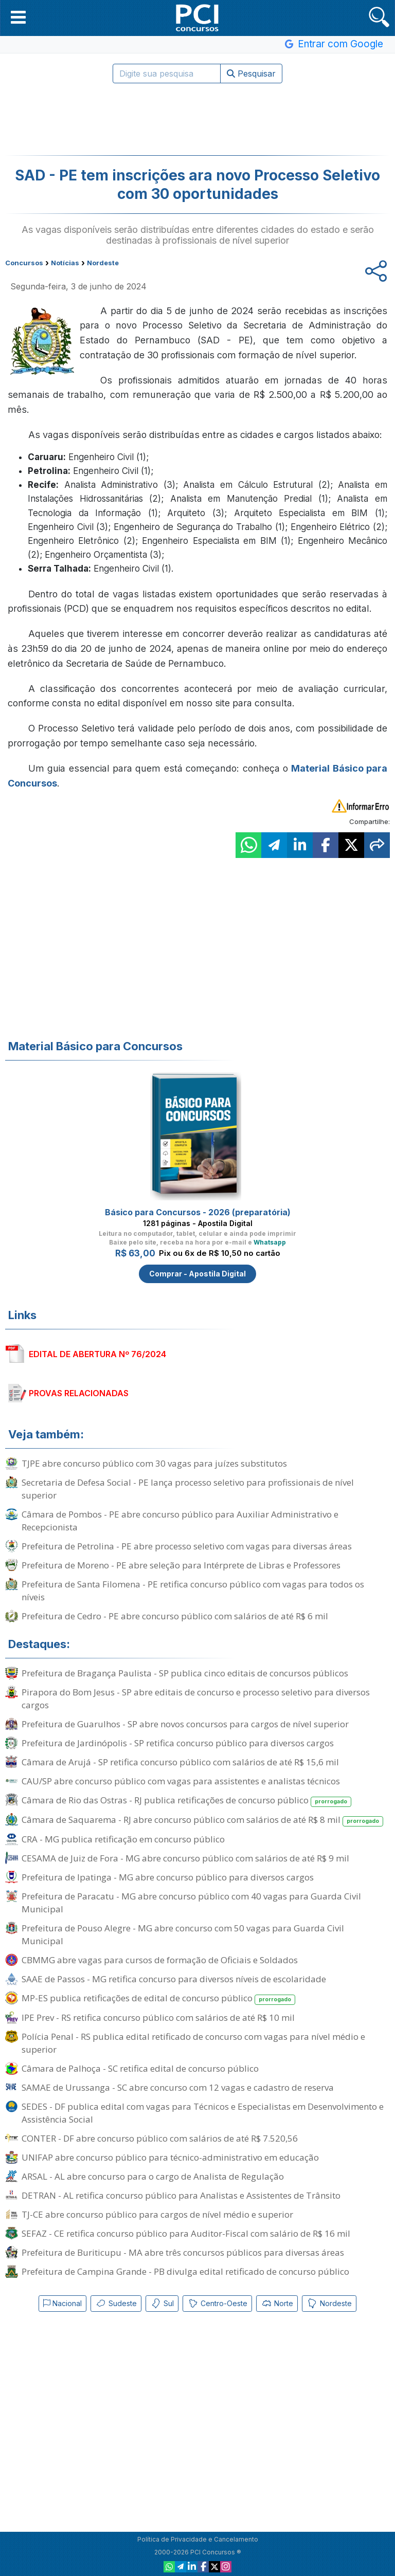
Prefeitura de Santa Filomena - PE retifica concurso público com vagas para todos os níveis (193, 1590)
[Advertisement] (197, 119)
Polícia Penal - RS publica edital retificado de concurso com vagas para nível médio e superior (193, 2043)
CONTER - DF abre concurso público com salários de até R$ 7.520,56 (160, 2138)
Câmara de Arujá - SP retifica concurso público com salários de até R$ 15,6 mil (180, 1762)
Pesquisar (251, 73)
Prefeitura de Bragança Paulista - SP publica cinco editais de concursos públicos (185, 1673)
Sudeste (116, 2303)
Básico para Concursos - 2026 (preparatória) (198, 1212)
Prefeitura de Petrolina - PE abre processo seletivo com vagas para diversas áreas (187, 1546)
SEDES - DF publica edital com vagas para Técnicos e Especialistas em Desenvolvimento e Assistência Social (203, 2112)
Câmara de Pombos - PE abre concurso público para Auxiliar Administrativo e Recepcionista (180, 1520)
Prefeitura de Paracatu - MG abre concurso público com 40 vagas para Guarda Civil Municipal (191, 1902)
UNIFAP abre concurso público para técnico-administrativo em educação (170, 2157)
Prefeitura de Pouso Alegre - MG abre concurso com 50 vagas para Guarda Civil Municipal (183, 1934)
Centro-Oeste (217, 2303)
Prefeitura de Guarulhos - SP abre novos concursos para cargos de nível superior (185, 1724)
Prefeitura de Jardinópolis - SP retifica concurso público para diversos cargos (178, 1743)
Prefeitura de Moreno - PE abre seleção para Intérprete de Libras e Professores (181, 1565)
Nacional (62, 2303)
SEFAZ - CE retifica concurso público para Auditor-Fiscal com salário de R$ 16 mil (186, 2233)
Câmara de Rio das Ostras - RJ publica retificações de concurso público (186, 1800)
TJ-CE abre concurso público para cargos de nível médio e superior (157, 2214)
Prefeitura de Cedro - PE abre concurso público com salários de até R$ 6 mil (175, 1616)
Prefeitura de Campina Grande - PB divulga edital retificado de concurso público (185, 2271)
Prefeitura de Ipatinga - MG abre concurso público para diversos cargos (168, 1877)
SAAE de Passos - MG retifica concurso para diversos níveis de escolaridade (174, 1979)
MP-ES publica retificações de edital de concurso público (158, 1998)
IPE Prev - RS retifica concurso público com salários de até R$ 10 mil (158, 2017)
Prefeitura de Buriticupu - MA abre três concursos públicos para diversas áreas (183, 2252)
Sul (162, 2303)
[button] (18, 17)
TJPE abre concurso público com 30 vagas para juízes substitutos (154, 1463)
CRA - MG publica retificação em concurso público (123, 1839)
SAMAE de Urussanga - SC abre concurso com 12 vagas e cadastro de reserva (178, 2087)
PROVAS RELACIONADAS (79, 1393)
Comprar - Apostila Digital (197, 1273)
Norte (277, 2303)
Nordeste (329, 2303)
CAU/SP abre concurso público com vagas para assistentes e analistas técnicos (181, 1781)
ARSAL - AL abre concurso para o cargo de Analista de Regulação (153, 2176)
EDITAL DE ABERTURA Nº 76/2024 (97, 1354)
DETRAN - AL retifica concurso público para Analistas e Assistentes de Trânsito (181, 2195)
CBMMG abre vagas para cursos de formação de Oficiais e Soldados (160, 1960)
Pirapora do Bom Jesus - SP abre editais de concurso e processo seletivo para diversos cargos (196, 1698)
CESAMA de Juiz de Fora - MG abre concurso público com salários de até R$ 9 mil (185, 1858)
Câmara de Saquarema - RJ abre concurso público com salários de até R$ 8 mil (202, 1820)
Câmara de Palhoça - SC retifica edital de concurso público (140, 2068)
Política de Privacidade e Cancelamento (197, 2539)
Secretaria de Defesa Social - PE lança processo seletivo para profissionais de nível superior (188, 1488)
